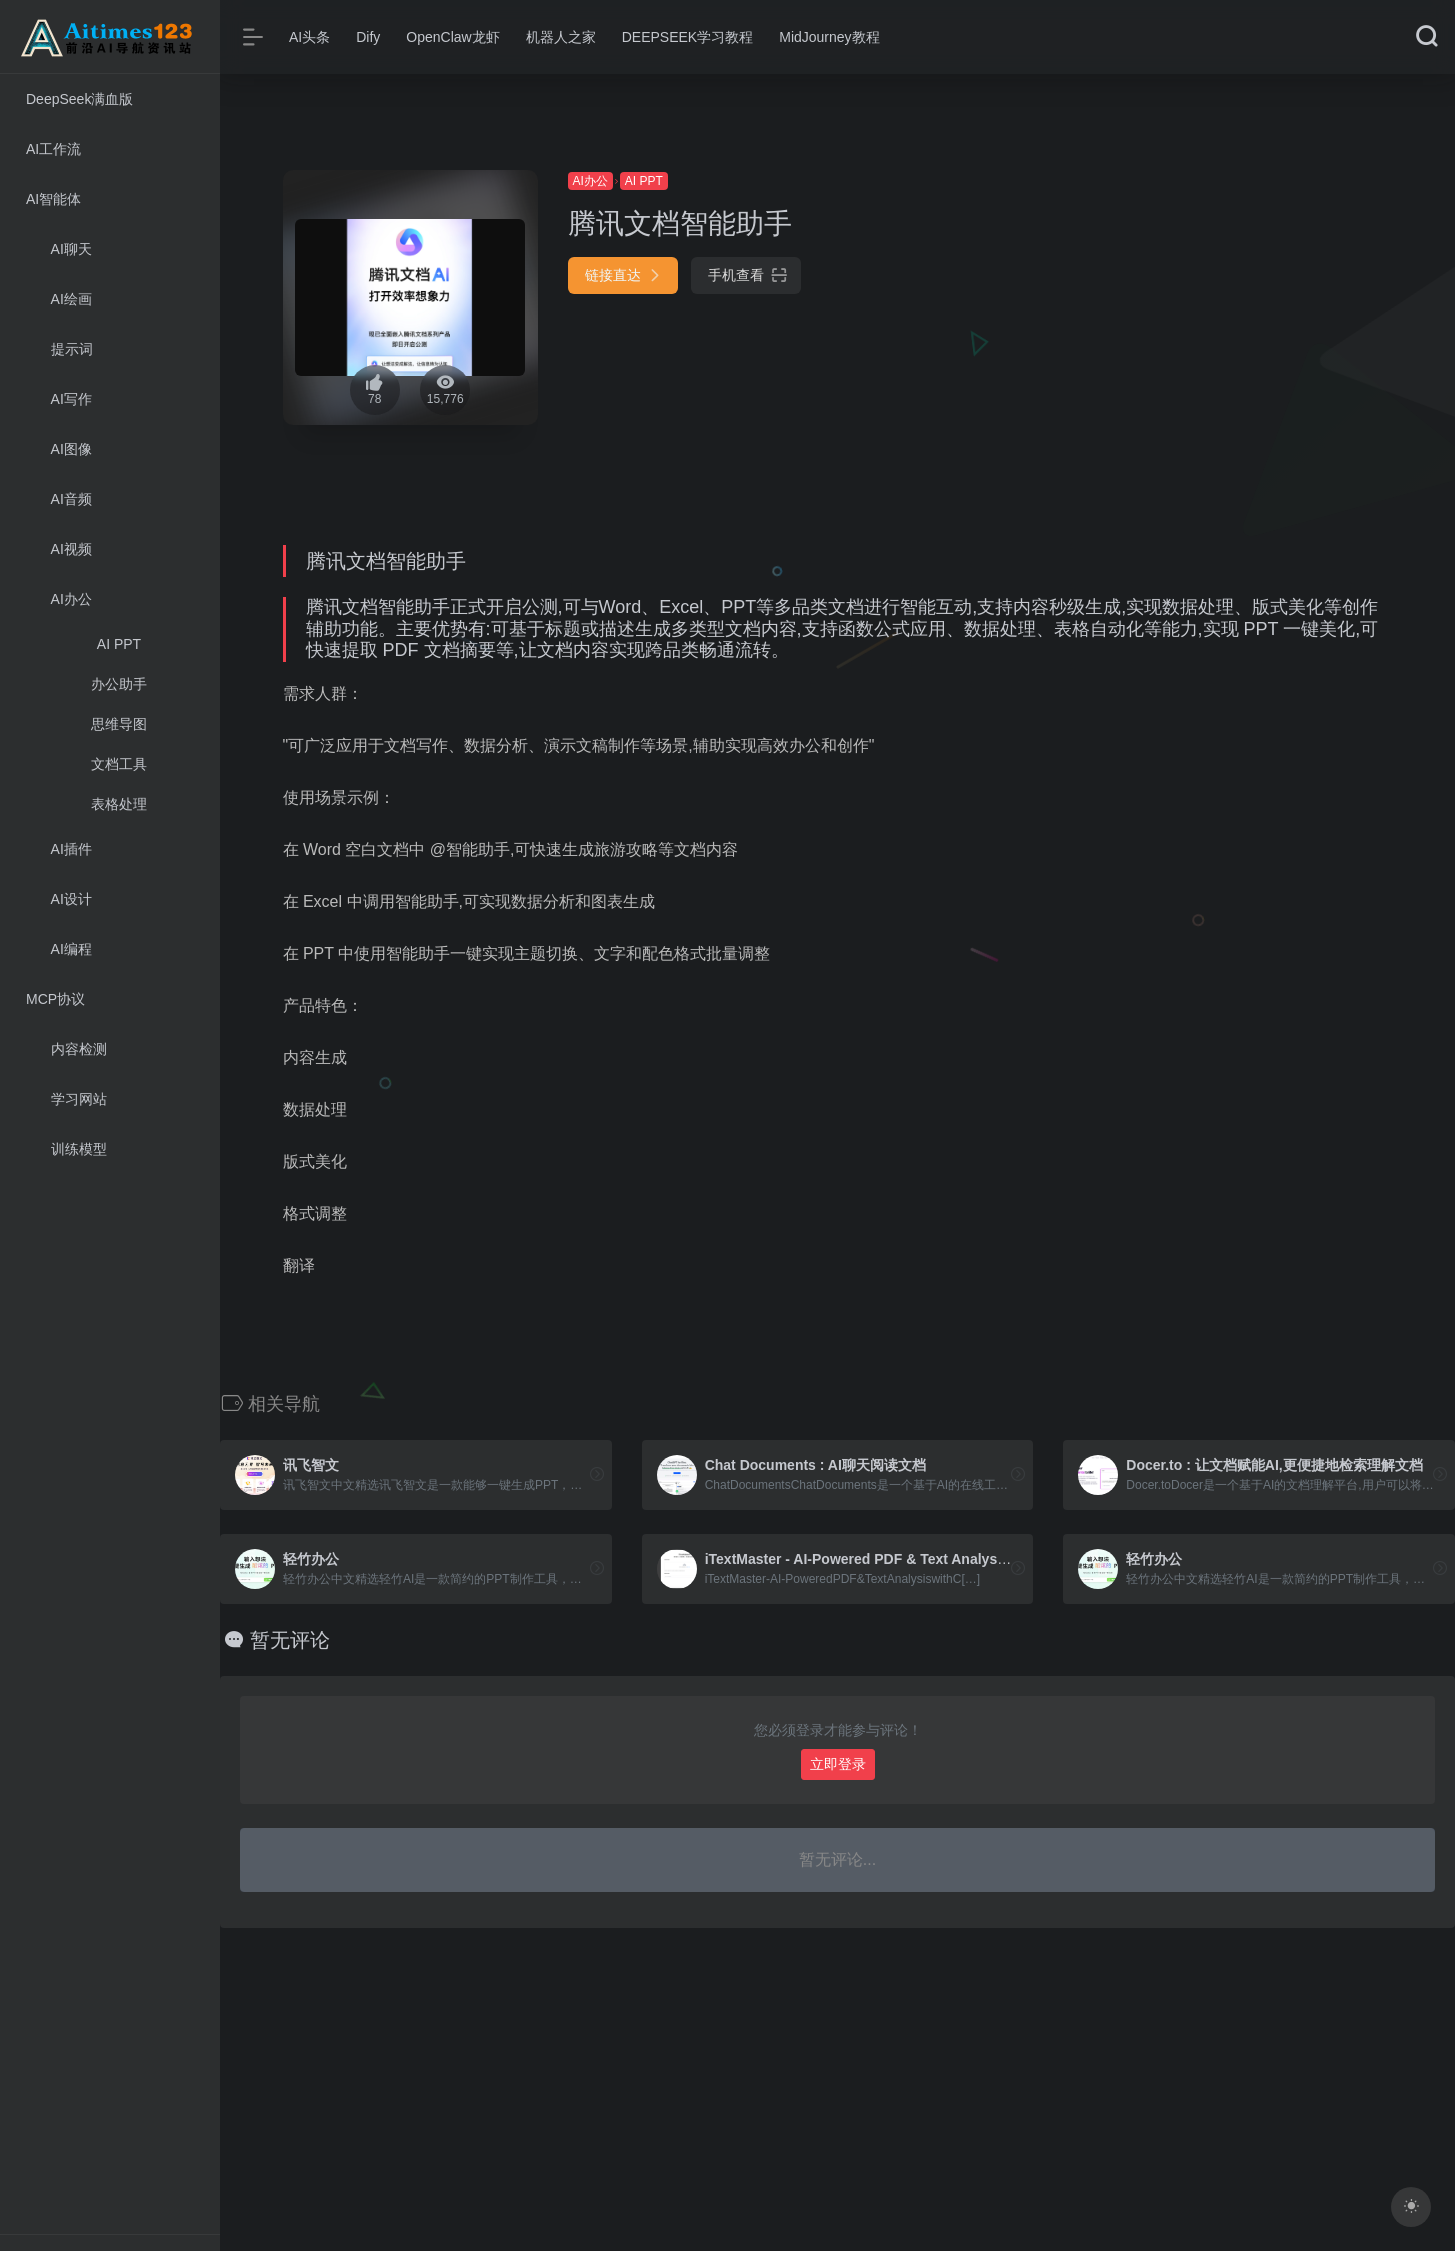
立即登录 (838, 1764)
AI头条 (309, 37)
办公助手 (119, 684)
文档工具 (119, 764)
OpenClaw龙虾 (452, 37)
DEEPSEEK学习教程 (687, 37)
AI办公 (590, 181)
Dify (368, 37)
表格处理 (119, 804)
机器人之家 (561, 37)
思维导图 (119, 724)
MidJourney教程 (829, 37)
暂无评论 (290, 1640)
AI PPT (119, 644)
